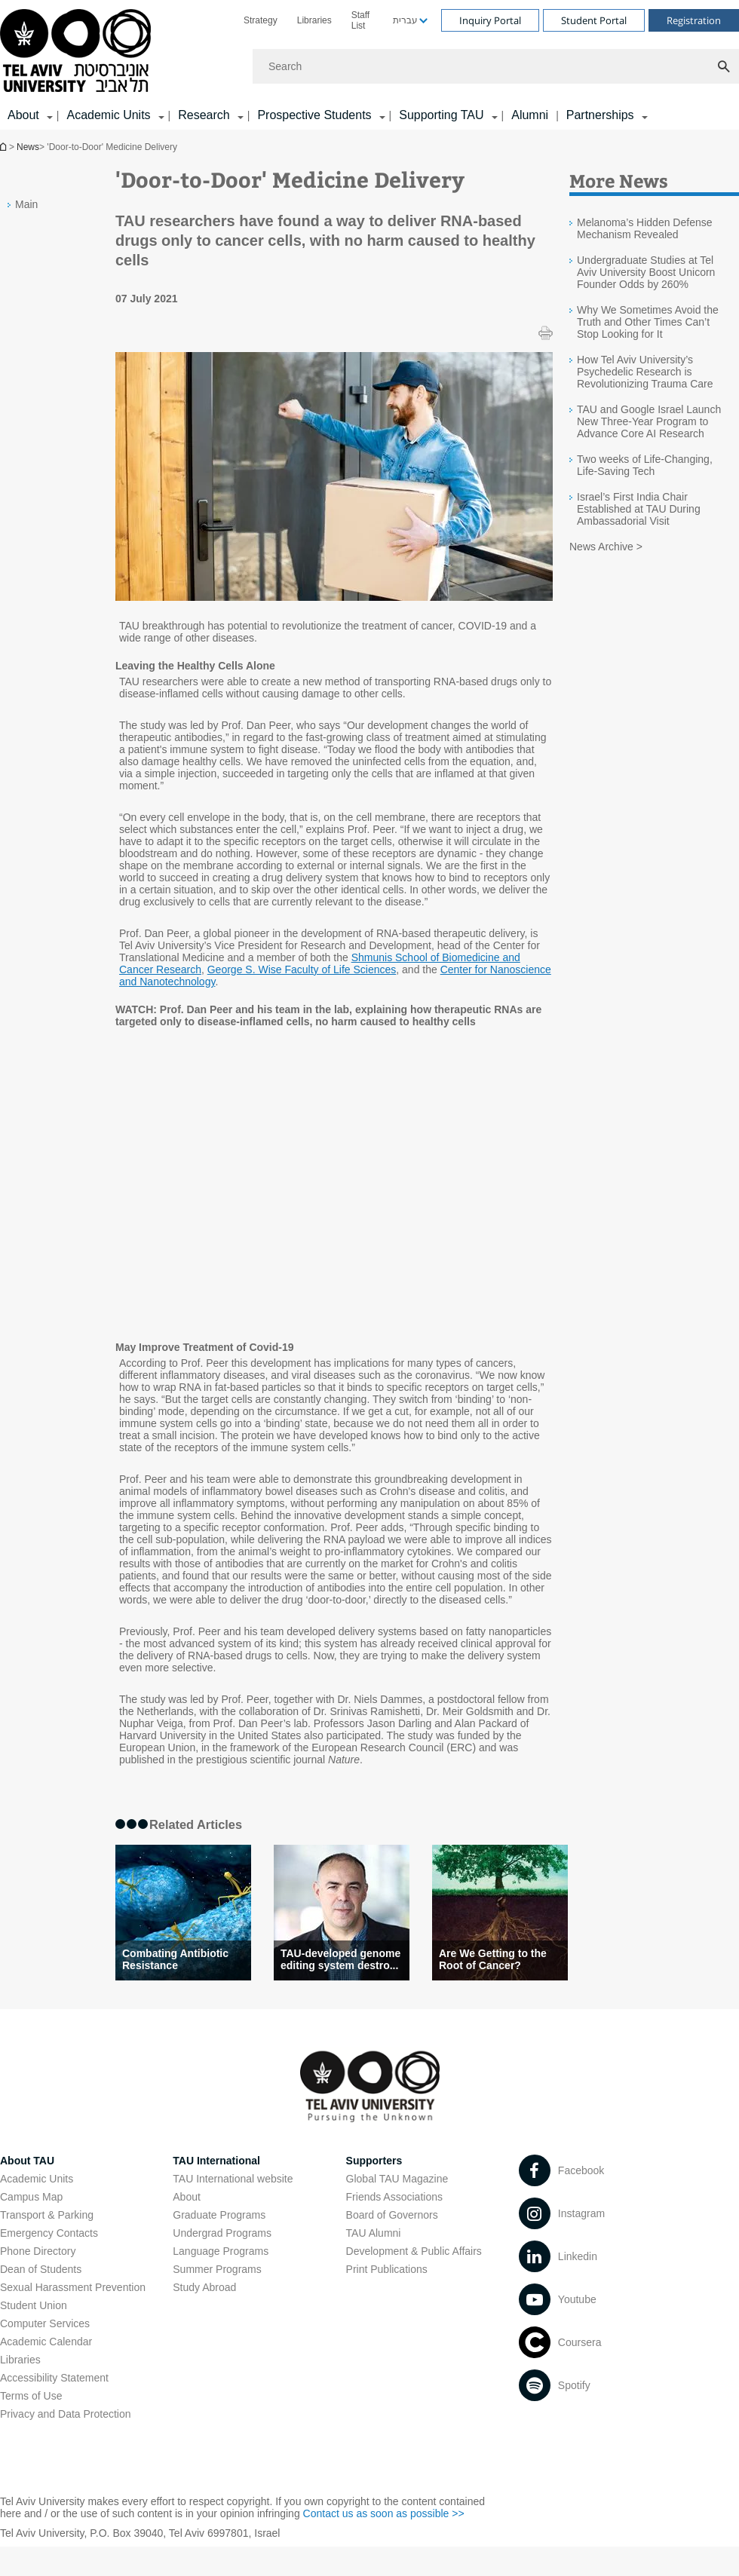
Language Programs (220, 2251)
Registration (694, 20)
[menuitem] (260, 20)
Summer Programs (217, 2269)
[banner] (369, 65)
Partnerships (600, 115)
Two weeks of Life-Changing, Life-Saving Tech (645, 465)
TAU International (216, 2161)
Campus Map (31, 2197)
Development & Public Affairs (414, 2251)
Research (203, 115)
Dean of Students (40, 2269)
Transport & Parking (47, 2215)
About (187, 2197)
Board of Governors (392, 2215)
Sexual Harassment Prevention (73, 2287)
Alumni (529, 115)
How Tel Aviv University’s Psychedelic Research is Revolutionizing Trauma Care (645, 372)
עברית (405, 20)
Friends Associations (394, 2197)
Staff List (360, 20)
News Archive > (605, 547)
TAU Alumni (373, 2233)
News (28, 147)
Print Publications (387, 2269)
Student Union (33, 2305)
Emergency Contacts (49, 2233)
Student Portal (594, 20)
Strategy (261, 20)
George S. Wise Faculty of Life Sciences (302, 969)
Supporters (374, 2161)
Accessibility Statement (54, 2378)
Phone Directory (37, 2251)
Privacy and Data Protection (65, 2414)
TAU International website (233, 2179)
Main (26, 204)
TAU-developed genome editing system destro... (340, 1959)
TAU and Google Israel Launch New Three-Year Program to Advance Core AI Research (649, 421)
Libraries (314, 20)
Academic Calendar (46, 2342)
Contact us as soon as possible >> (384, 2513)
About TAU (27, 2161)
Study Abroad (204, 2287)
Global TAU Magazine (397, 2179)
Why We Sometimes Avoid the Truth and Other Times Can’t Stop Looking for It (648, 322)
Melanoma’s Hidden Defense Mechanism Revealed (645, 228)
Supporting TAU (441, 115)
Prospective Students (314, 115)
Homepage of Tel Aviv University (4, 146)
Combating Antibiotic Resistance (175, 1959)
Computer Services (45, 2323)
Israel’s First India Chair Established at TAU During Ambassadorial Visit (639, 509)
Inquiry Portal (490, 20)
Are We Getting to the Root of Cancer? (493, 1959)
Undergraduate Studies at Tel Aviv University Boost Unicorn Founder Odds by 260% (646, 272)
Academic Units (108, 115)
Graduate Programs (219, 2215)
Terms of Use (31, 2396)
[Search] (496, 66)
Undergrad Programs (222, 2233)
